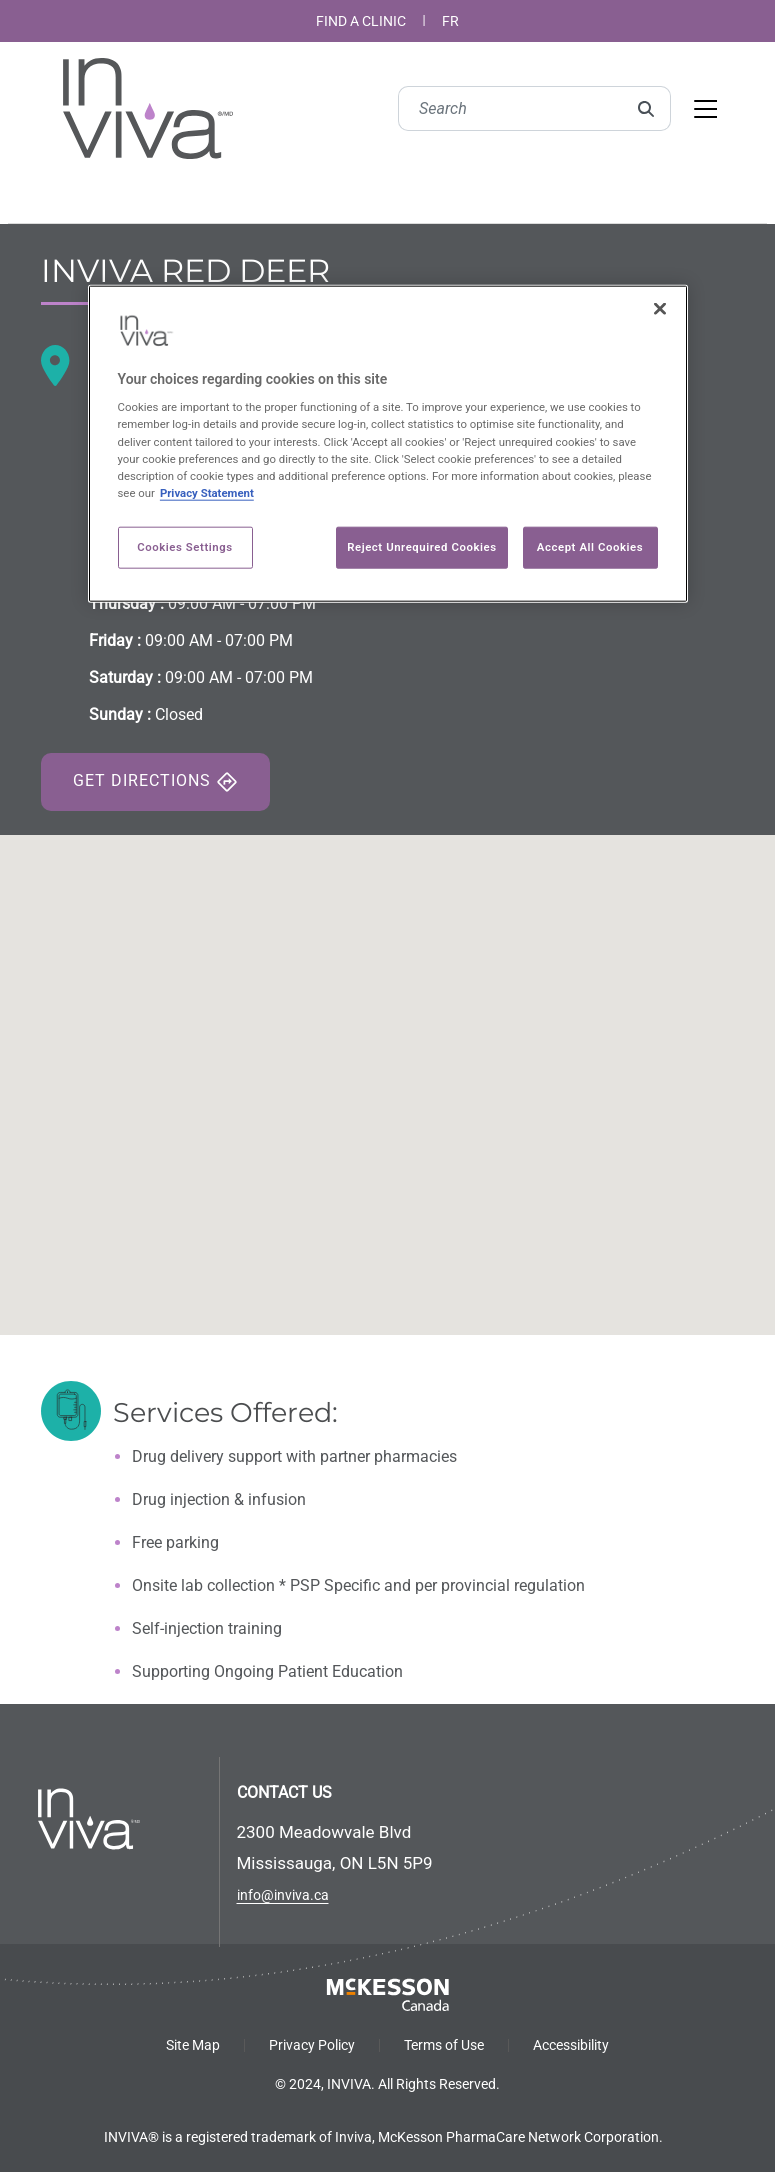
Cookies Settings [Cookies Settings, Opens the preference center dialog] (185, 546)
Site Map (193, 2045)
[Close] (660, 308)
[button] (388, 1066)
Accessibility (571, 2045)
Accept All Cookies (590, 546)
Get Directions (155, 782)
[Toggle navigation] (705, 109)
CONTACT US (284, 1792)
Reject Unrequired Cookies (421, 546)
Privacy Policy (312, 2045)
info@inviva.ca (283, 1895)
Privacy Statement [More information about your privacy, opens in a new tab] (207, 492)
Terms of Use (444, 2045)
